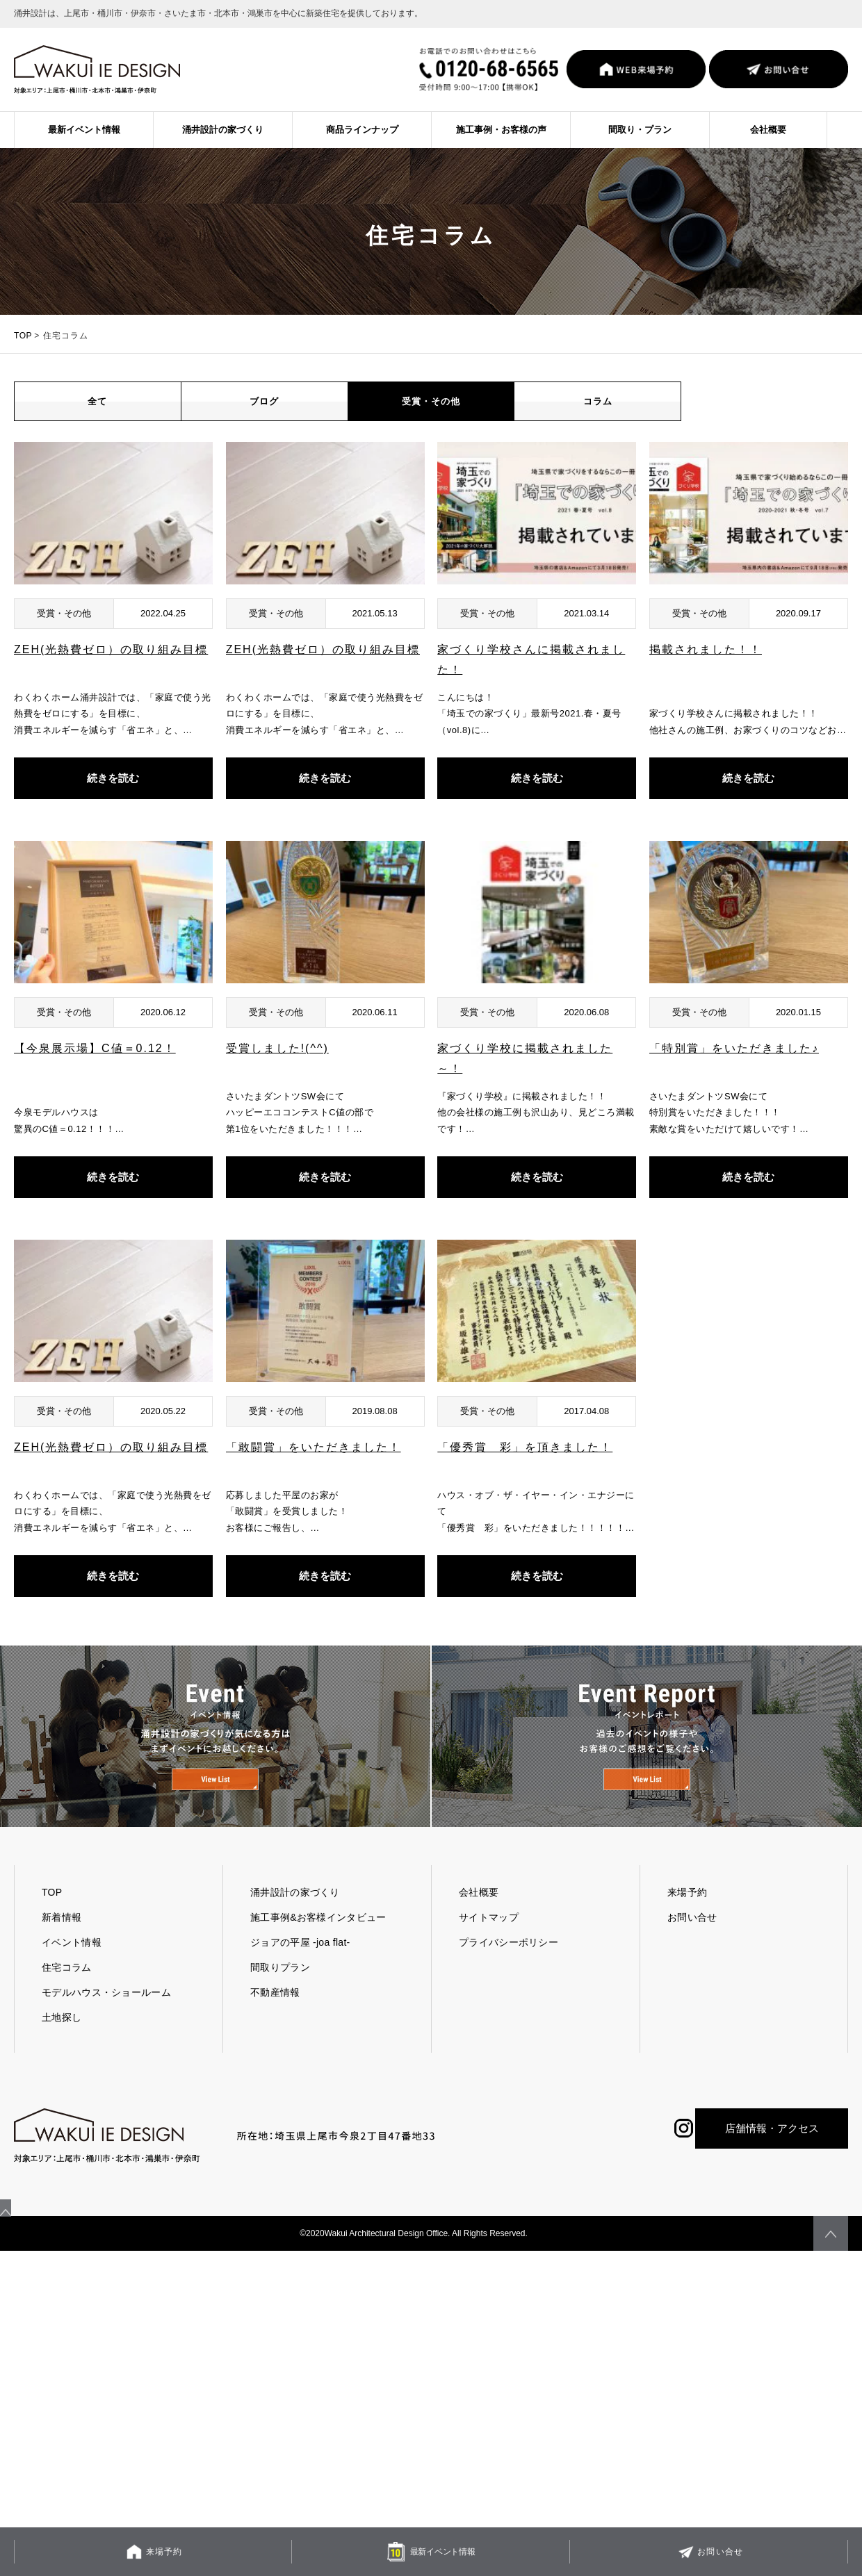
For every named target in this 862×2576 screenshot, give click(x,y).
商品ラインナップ (362, 129)
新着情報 (61, 1946)
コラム (597, 416)
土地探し (61, 2046)
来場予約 (687, 1921)
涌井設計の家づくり (222, 129)
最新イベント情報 (84, 129)
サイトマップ (489, 1946)
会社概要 (768, 129)
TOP (23, 336)
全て (97, 416)
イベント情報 (71, 1971)
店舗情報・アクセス (772, 2157)
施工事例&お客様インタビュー (318, 1946)
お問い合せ (692, 1946)
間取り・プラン (640, 129)
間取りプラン (280, 1996)
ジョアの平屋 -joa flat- (300, 1971)
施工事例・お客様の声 (501, 129)
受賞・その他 (431, 416)
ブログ (264, 416)
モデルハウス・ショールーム (106, 2021)
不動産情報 (275, 2021)
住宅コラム (67, 1996)
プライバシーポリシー (508, 1971)
